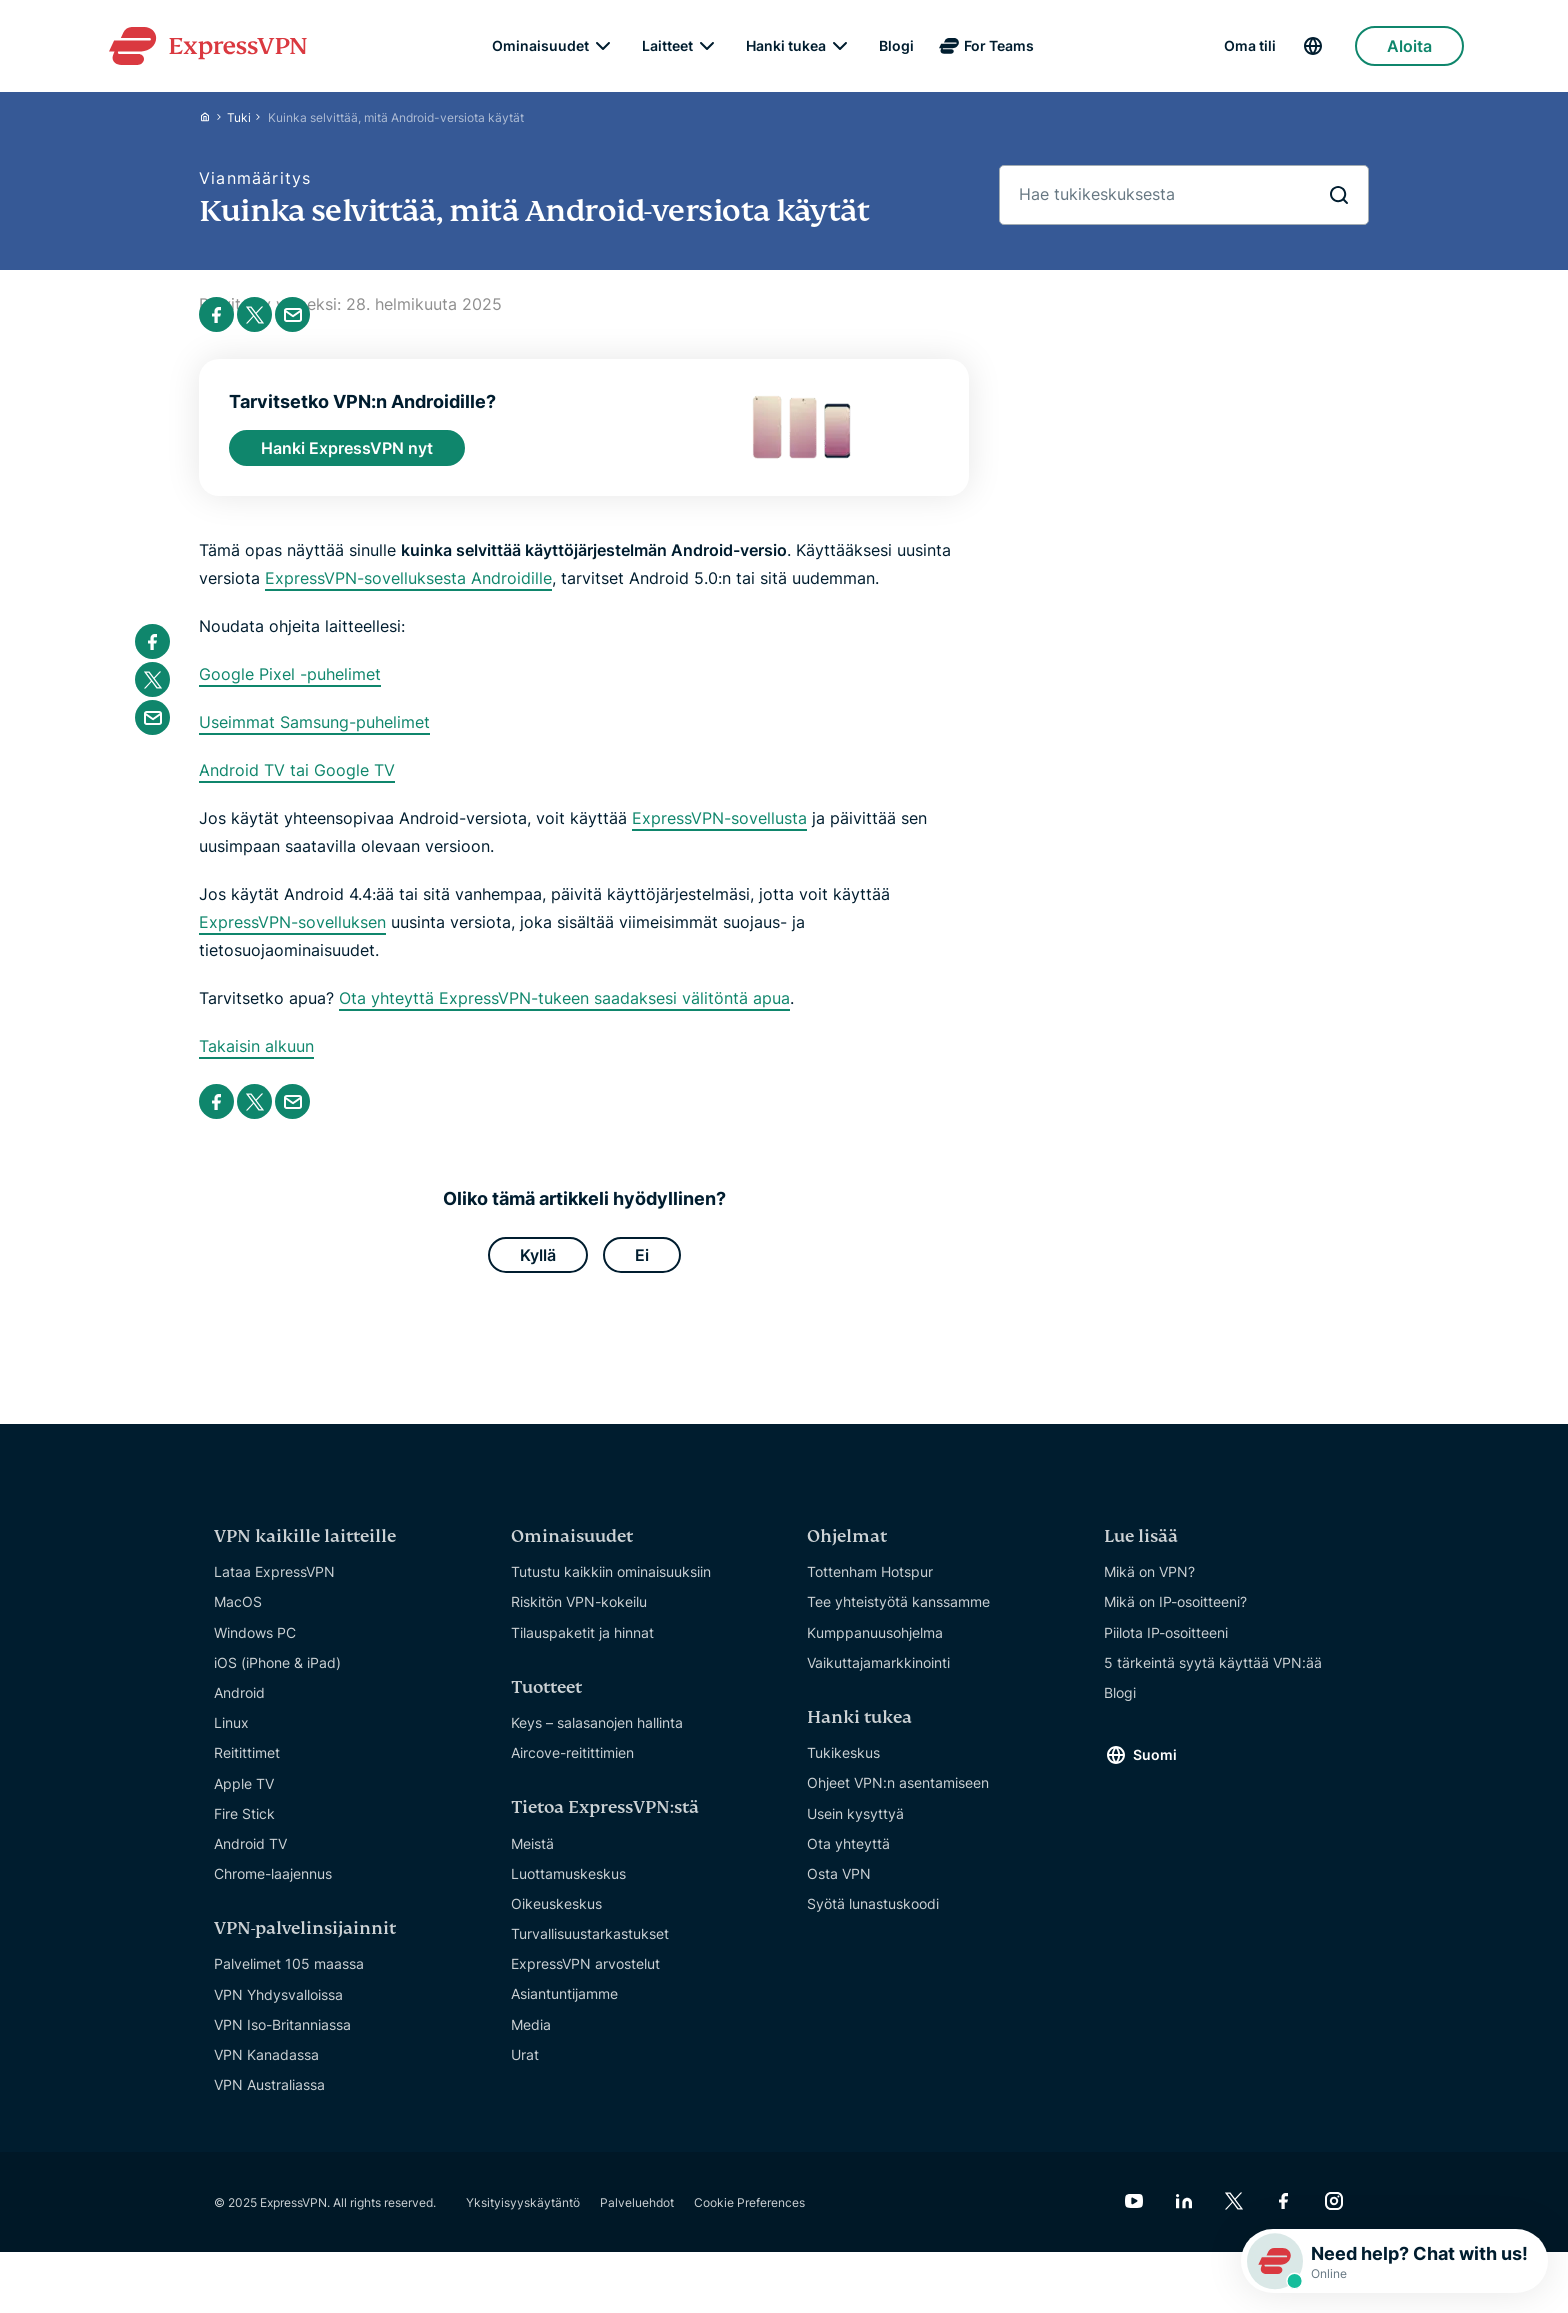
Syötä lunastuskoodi (873, 1921)
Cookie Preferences (749, 2219)
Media (531, 2041)
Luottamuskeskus (568, 1890)
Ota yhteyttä (848, 1860)
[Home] (213, 125)
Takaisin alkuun (256, 1059)
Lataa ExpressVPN (274, 1589)
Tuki (239, 125)
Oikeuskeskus (556, 1921)
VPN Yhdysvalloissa (278, 2011)
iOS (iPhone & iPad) (277, 1680)
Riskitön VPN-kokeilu (579, 1619)
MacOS (238, 1619)
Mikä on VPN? (1149, 1589)
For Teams (999, 50)
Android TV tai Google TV (297, 783)
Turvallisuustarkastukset (590, 1951)
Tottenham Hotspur (870, 1589)
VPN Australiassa (269, 2102)
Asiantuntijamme (564, 2011)
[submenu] (603, 50)
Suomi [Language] (1155, 1771)
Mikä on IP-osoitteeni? (1175, 1619)
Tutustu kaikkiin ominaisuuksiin (611, 1589)
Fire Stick (244, 1830)
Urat (525, 2072)
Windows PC (255, 1649)
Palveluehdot (637, 2219)
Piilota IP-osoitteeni (1166, 1649)
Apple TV (244, 1800)
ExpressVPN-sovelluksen (292, 935)
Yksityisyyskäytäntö (523, 2219)
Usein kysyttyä (855, 1830)
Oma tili (1250, 50)
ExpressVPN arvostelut (585, 1981)
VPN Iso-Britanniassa (282, 2042)
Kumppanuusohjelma (875, 1649)
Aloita (1409, 50)
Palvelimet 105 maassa (289, 1981)
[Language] (1328, 50)
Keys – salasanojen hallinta (597, 1740)
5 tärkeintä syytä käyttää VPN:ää (1213, 1680)
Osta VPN (839, 1891)
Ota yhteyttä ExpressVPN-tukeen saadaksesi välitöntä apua (564, 1011)
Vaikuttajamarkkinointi (878, 1680)
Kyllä (538, 1270)
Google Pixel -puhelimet (290, 687)
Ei (642, 1270)
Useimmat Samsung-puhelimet (314, 735)
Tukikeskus (843, 1770)
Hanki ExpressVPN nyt (347, 458)
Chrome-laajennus (273, 1891)
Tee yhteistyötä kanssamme (898, 1619)
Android (239, 1710)
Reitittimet (247, 1770)
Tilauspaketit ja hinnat (582, 1649)
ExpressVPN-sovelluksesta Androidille (408, 591)
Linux (231, 1740)
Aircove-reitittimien (572, 1770)
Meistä (532, 1860)
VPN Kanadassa (266, 2072)
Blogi (896, 50)
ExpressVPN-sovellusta (719, 831)
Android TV (250, 1861)
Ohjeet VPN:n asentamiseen (898, 1800)
